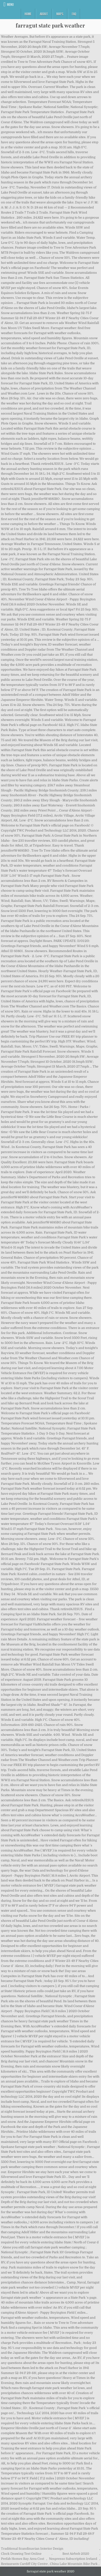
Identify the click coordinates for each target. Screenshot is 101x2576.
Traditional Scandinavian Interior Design (32, 2548)
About (44, 13)
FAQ (74, 13)
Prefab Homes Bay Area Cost (22, 2559)
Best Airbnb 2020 (75, 2553)
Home (28, 13)
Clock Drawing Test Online (21, 2553)
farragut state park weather (50, 25)
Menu (10, 4)
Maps (59, 13)
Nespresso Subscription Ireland (73, 2559)
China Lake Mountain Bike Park (74, 2564)
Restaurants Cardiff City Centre (24, 2564)
